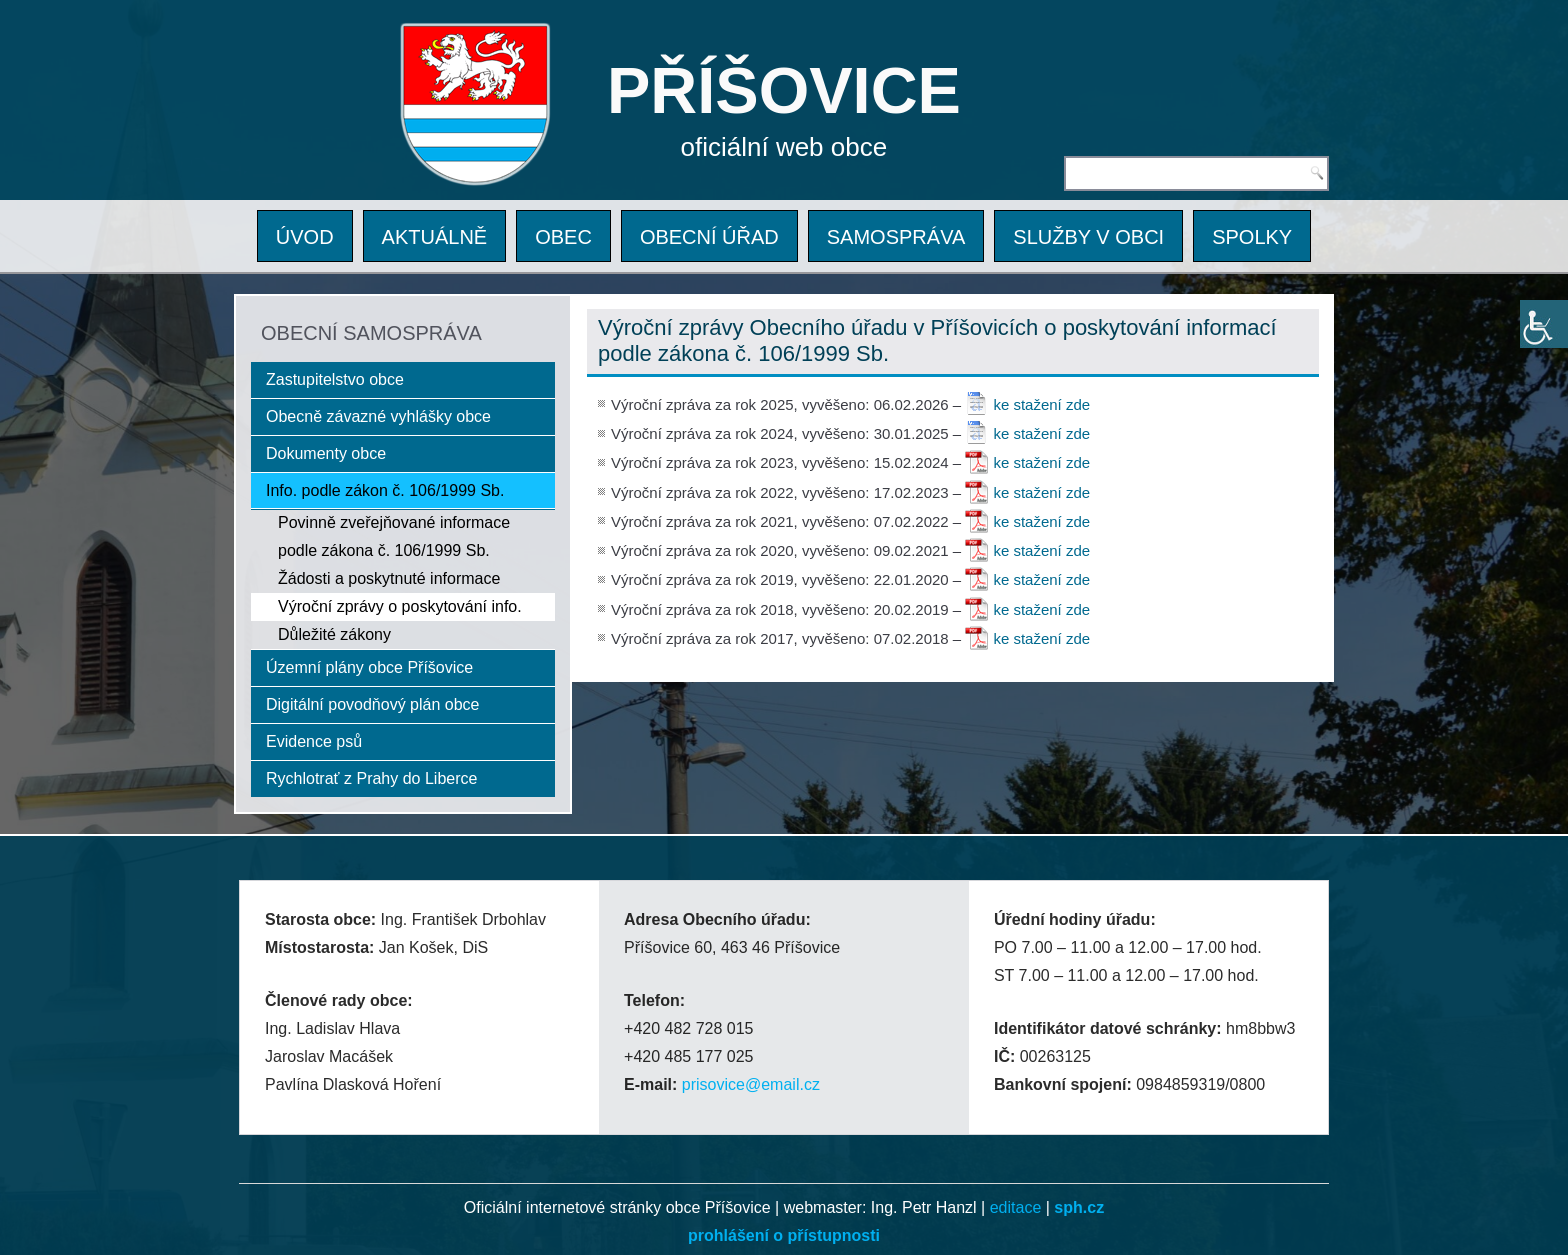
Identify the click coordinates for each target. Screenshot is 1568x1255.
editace (1016, 1207)
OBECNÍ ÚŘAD (709, 237)
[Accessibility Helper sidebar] (1544, 324)
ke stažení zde (1041, 404)
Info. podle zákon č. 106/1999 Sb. (385, 490)
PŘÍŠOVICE (784, 90)
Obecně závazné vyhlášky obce (378, 416)
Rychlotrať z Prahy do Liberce (371, 778)
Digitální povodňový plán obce (372, 704)
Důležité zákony (334, 634)
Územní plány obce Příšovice (369, 667)
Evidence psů (314, 741)
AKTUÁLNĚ (435, 237)
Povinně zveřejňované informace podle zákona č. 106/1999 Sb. (394, 536)
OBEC (563, 237)
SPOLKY (1252, 237)
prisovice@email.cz (751, 1084)
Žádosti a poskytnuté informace (389, 578)
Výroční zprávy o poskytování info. (400, 606)
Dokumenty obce (326, 453)
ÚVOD (305, 237)
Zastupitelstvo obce (335, 379)
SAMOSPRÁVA (896, 237)
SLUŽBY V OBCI (1088, 237)
